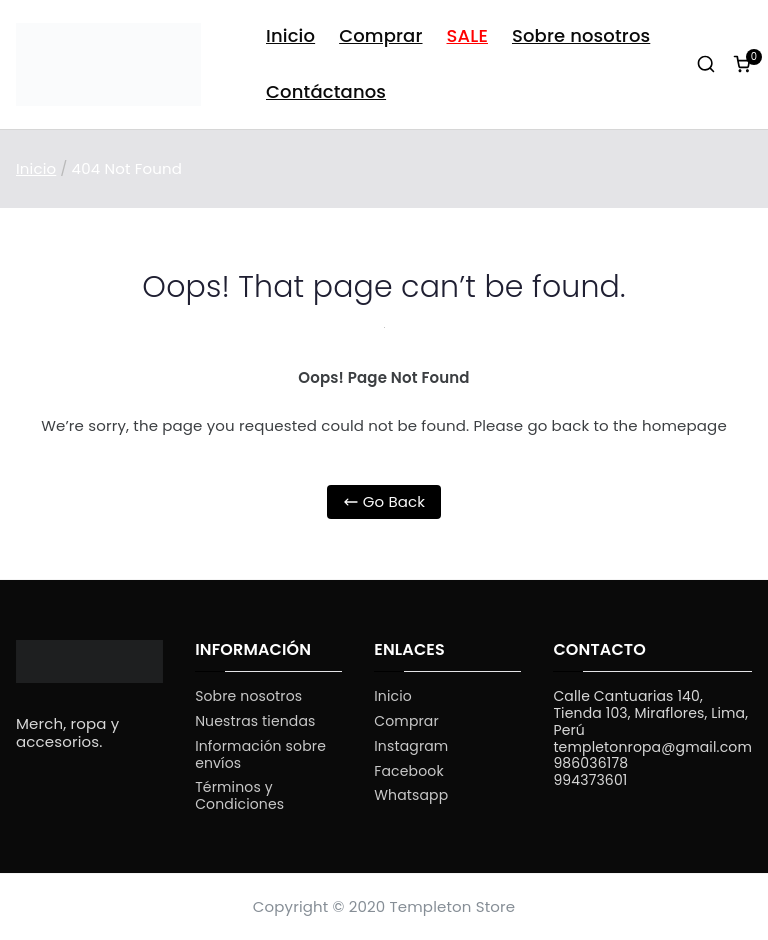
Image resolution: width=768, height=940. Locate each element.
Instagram (411, 746)
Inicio (290, 35)
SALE (467, 35)
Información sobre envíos (260, 755)
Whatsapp (411, 795)
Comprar (380, 35)
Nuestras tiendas (255, 721)
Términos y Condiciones (239, 796)
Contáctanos (326, 91)
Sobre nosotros (581, 35)
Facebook (409, 771)
